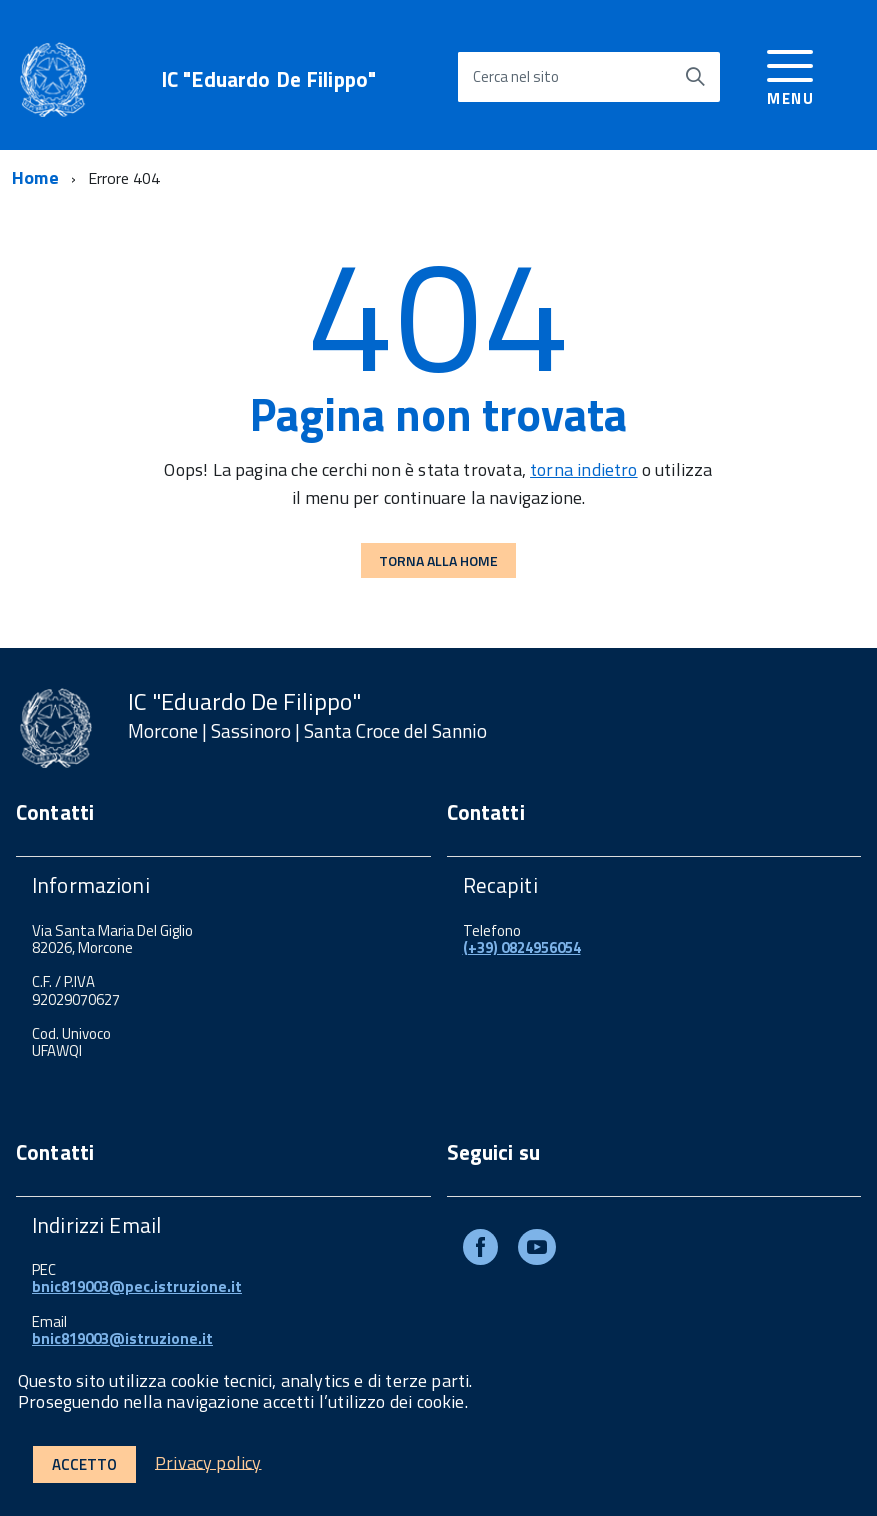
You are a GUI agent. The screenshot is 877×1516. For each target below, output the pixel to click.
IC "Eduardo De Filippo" (268, 79)
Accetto (84, 1464)
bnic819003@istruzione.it (122, 1338)
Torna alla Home (438, 560)
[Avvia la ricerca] (695, 77)
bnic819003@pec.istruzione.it (137, 1286)
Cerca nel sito (516, 76)
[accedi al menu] (790, 74)
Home (35, 177)
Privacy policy (208, 1461)
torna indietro (584, 469)
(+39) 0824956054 (522, 947)
